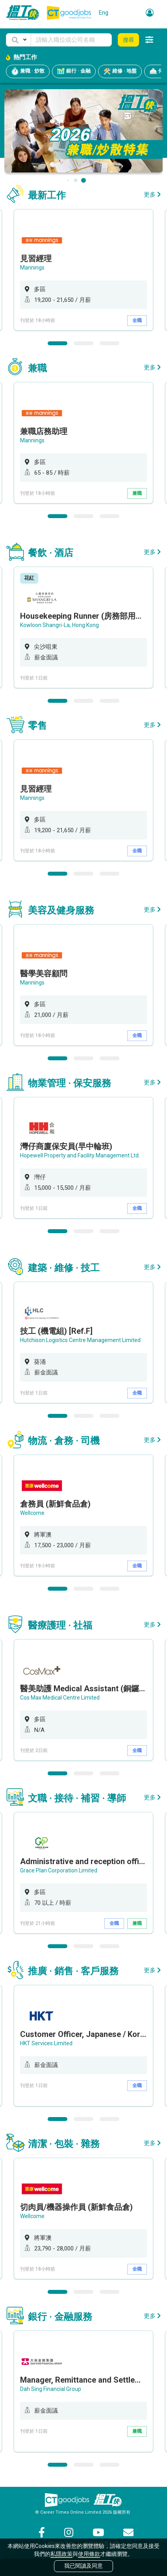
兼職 (137, 493)
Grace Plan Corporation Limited (58, 1870)
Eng (103, 12)
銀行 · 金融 (74, 71)
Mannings (32, 267)
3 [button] (109, 343)
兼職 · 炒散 (28, 71)
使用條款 (89, 2554)
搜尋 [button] (128, 40)
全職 (137, 320)
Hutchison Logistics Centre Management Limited (80, 1340)
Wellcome (32, 1513)
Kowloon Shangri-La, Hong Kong (59, 625)
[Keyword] (71, 40)
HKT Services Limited (46, 2043)
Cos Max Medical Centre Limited (60, 1697)
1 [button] (57, 343)
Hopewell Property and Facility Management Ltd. (80, 1155)
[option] (83, 270)
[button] (18, 40)
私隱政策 (61, 2554)
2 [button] (83, 343)
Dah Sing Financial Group (50, 2389)
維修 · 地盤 (120, 71)
